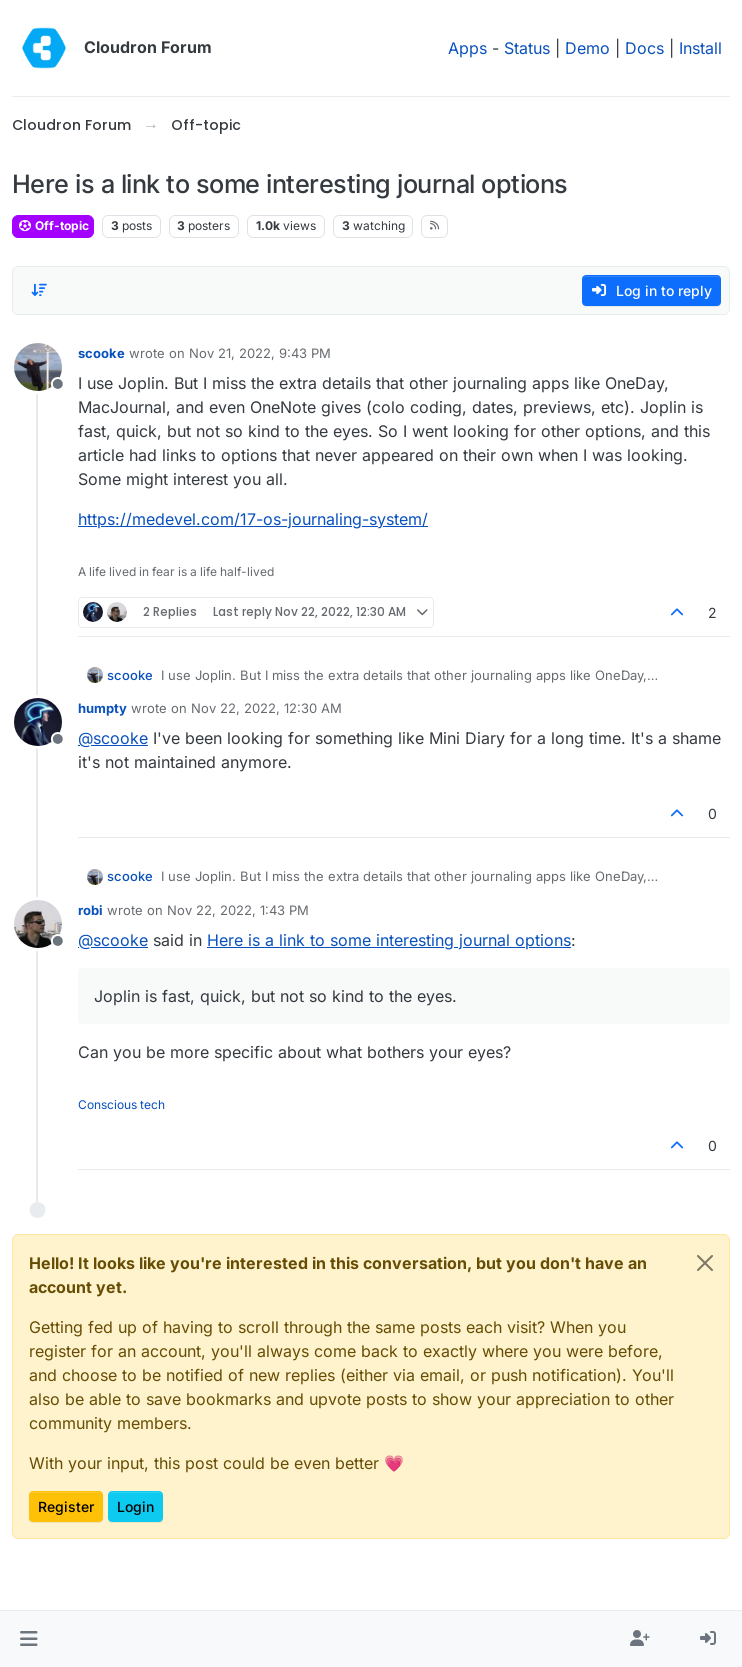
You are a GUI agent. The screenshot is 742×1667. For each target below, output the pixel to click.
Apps (467, 48)
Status (527, 48)
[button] (28, 1639)
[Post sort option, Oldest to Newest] (39, 290)
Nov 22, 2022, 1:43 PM (238, 910)
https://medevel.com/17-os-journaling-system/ (253, 519)
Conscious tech (121, 1104)
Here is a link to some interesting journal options (389, 940)
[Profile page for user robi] (38, 924)
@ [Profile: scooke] (113, 738)
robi (90, 910)
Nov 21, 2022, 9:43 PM (260, 353)
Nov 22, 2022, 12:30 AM (266, 708)
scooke (101, 353)
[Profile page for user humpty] (38, 722)
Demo (587, 48)
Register (66, 1506)
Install (700, 48)
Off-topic (53, 225)
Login (135, 1506)
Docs (644, 48)
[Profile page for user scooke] (38, 367)
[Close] (705, 1263)
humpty (102, 708)
